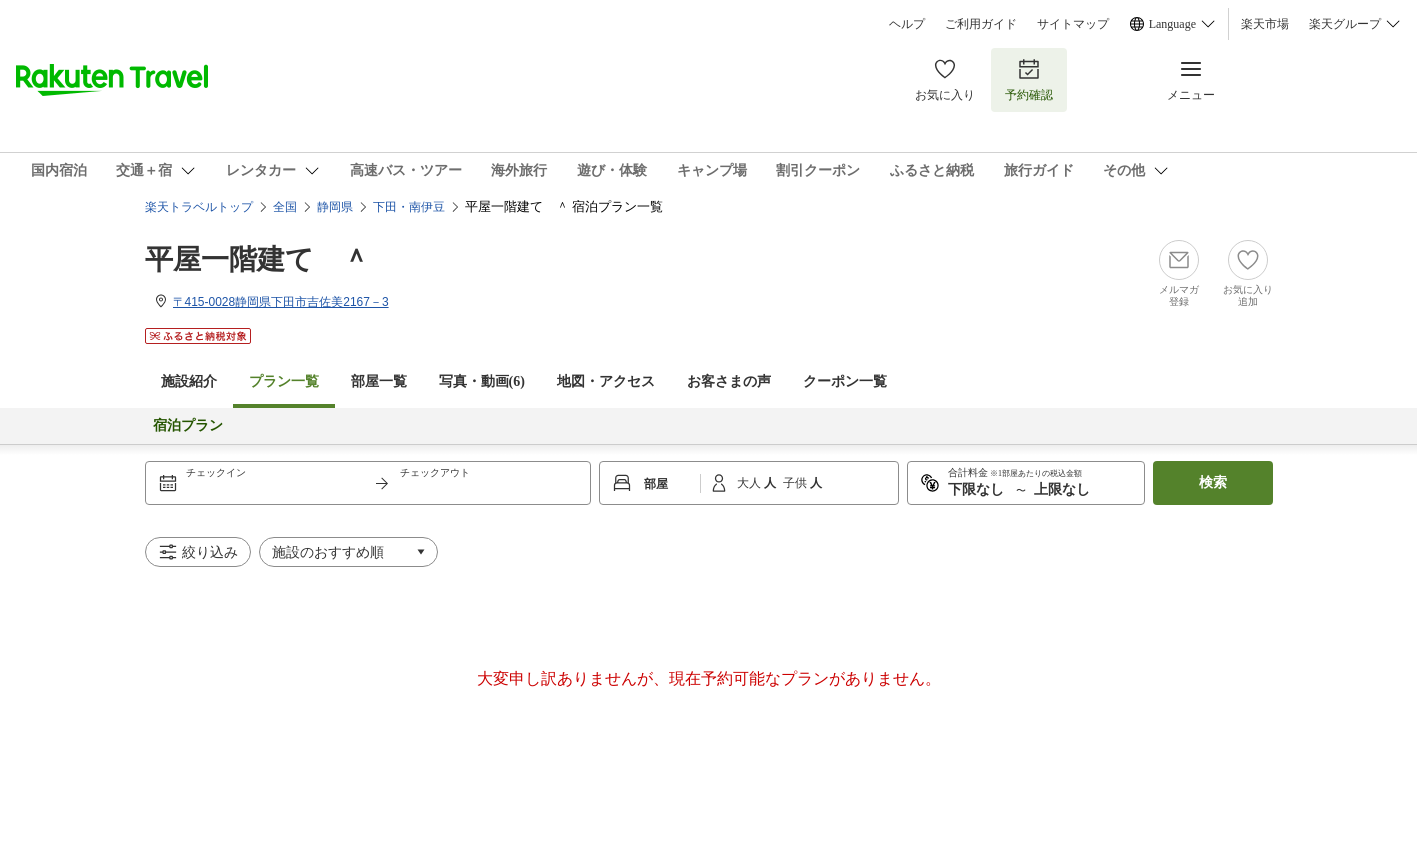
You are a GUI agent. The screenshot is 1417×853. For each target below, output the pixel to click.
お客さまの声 (729, 381)
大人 (750, 483)
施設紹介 (189, 381)
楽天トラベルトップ (199, 207)
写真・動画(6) (482, 381)
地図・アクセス (606, 381)
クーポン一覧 (845, 381)
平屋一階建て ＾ (257, 259)
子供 (796, 483)
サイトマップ (1073, 24)
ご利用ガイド (981, 24)
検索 (1213, 482)
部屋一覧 (379, 381)
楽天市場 (1265, 24)
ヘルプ (907, 24)
